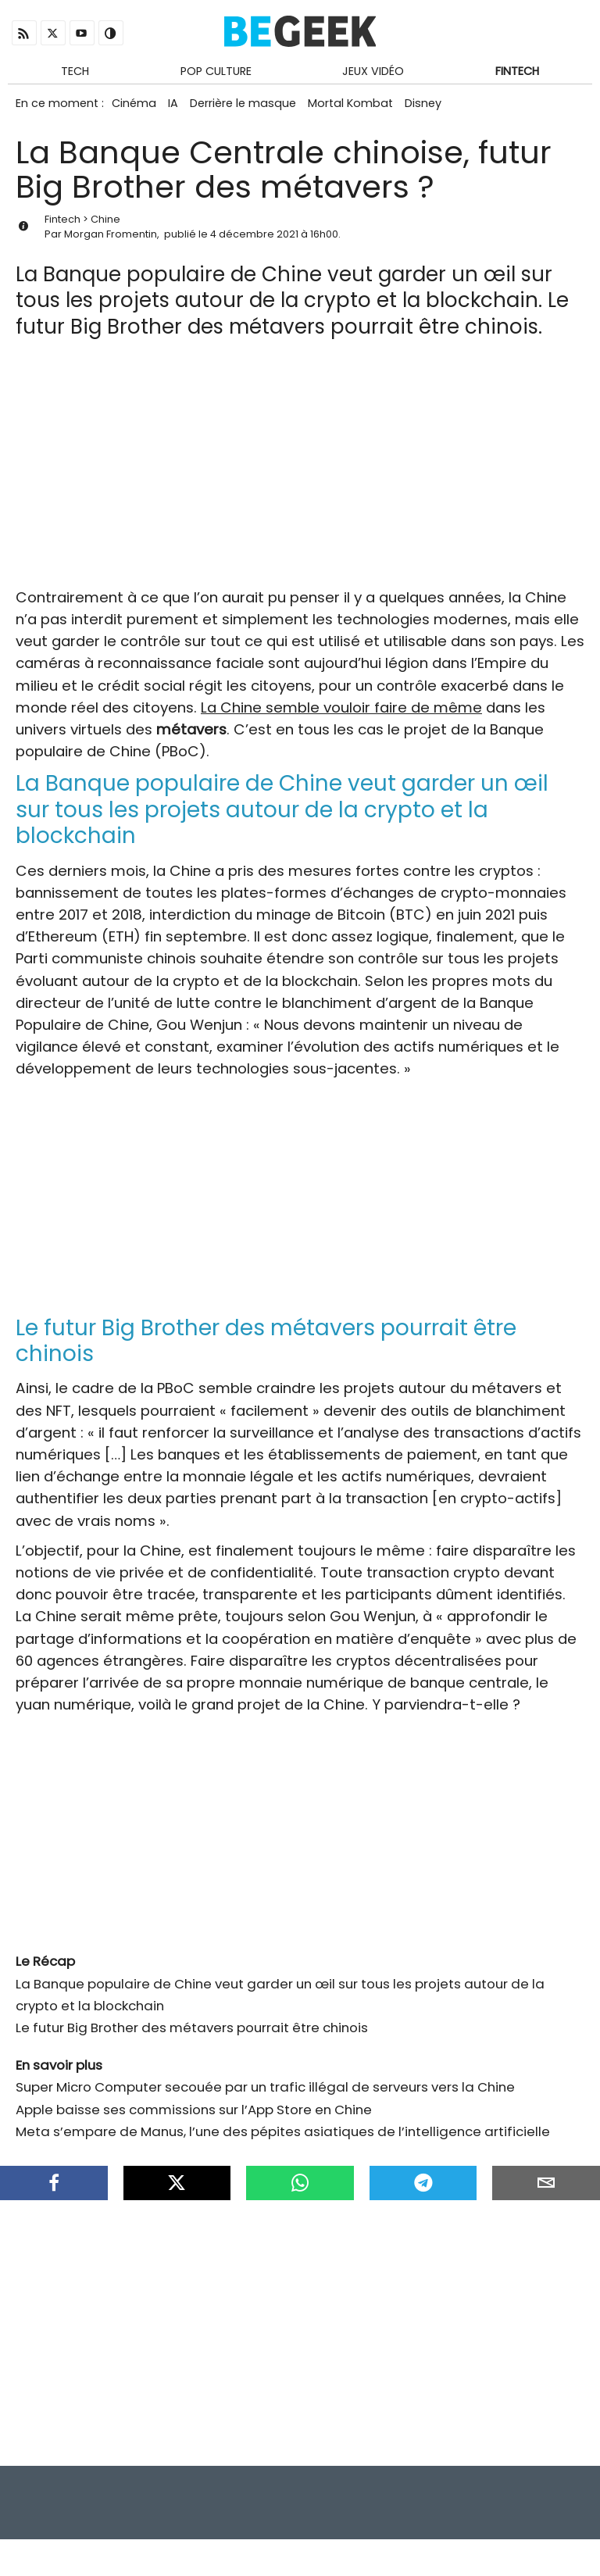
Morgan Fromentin (110, 242)
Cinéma (135, 108)
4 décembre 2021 (254, 242)
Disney (443, 108)
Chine (105, 227)
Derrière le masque (254, 108)
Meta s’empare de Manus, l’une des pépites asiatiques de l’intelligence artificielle (283, 2140)
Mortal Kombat (366, 108)
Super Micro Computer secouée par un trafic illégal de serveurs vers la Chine (265, 2095)
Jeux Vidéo (373, 72)
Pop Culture (216, 72)
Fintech (517, 72)
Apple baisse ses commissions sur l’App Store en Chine (194, 2117)
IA (179, 108)
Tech (75, 72)
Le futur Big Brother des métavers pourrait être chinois (192, 2036)
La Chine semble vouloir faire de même (341, 716)
